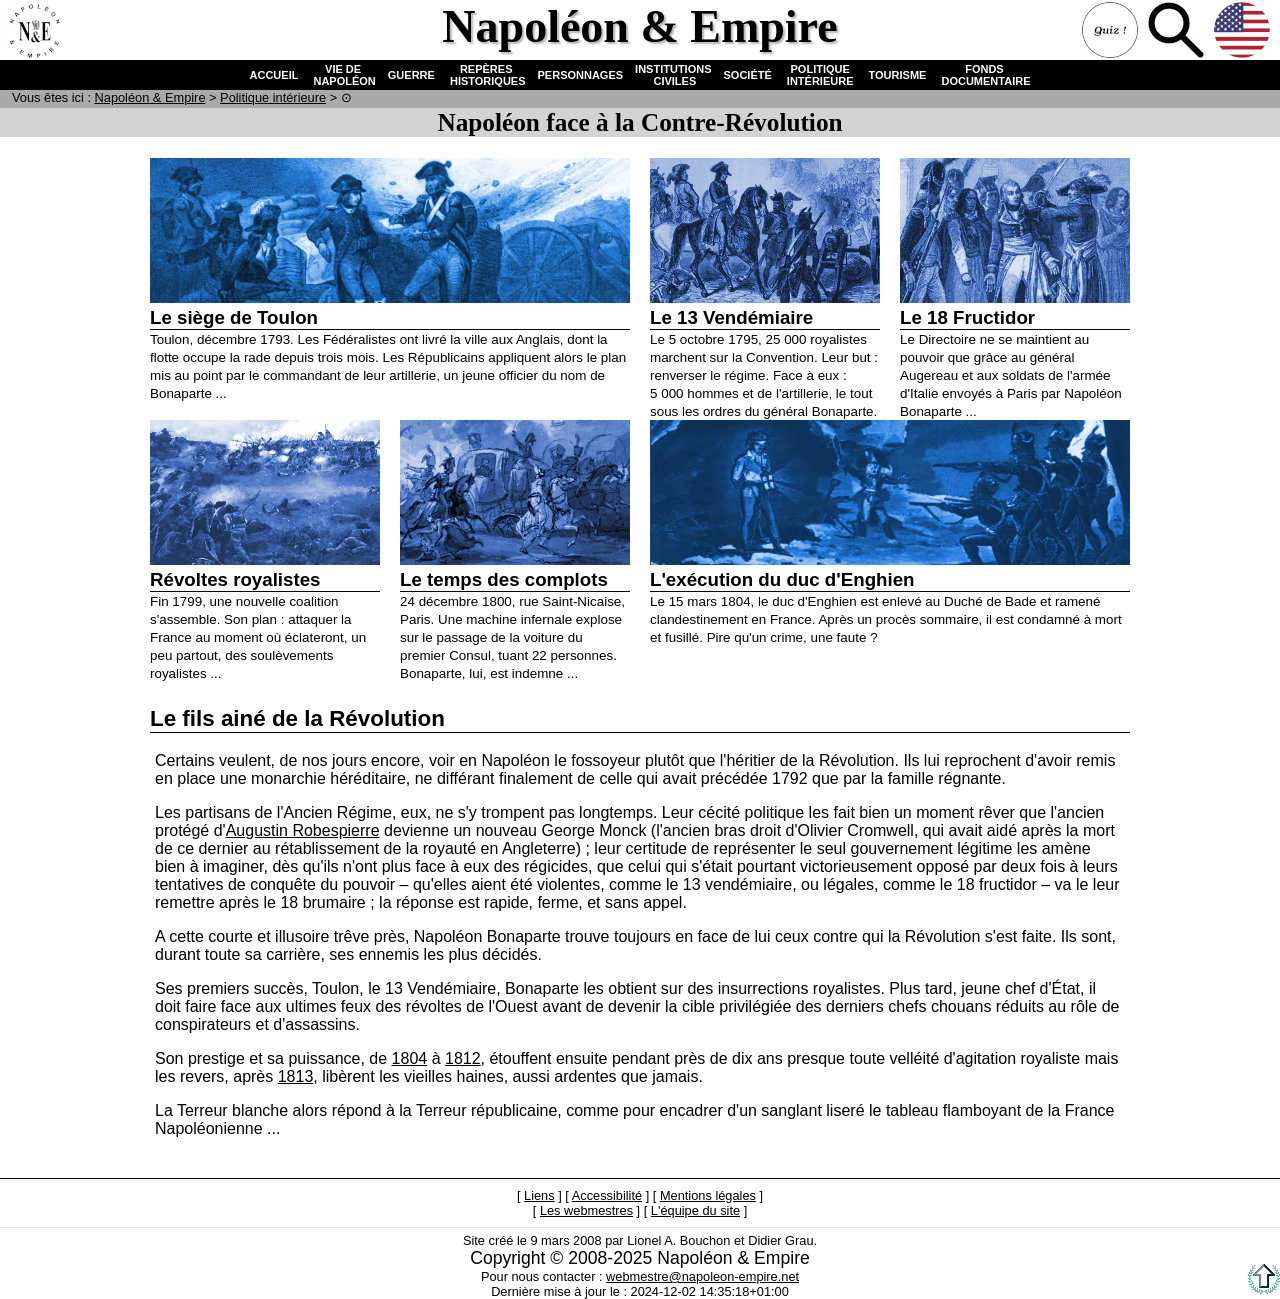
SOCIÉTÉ (748, 75)
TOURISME (898, 75)
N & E (150, 97)
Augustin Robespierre (303, 830)
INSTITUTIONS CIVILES (673, 75)
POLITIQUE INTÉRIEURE (820, 75)
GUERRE (411, 75)
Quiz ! (1112, 32)
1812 (463, 1058)
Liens (539, 1195)
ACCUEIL (274, 75)
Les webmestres (586, 1210)
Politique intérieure (273, 97)
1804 (410, 1058)
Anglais (1244, 32)
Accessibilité (607, 1195)
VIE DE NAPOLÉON (342, 75)
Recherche (1178, 32)
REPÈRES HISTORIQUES (486, 75)
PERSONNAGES (581, 75)
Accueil (34, 32)
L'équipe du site (695, 1210)
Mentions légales (708, 1195)
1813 (296, 1076)
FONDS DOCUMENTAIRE (984, 75)
